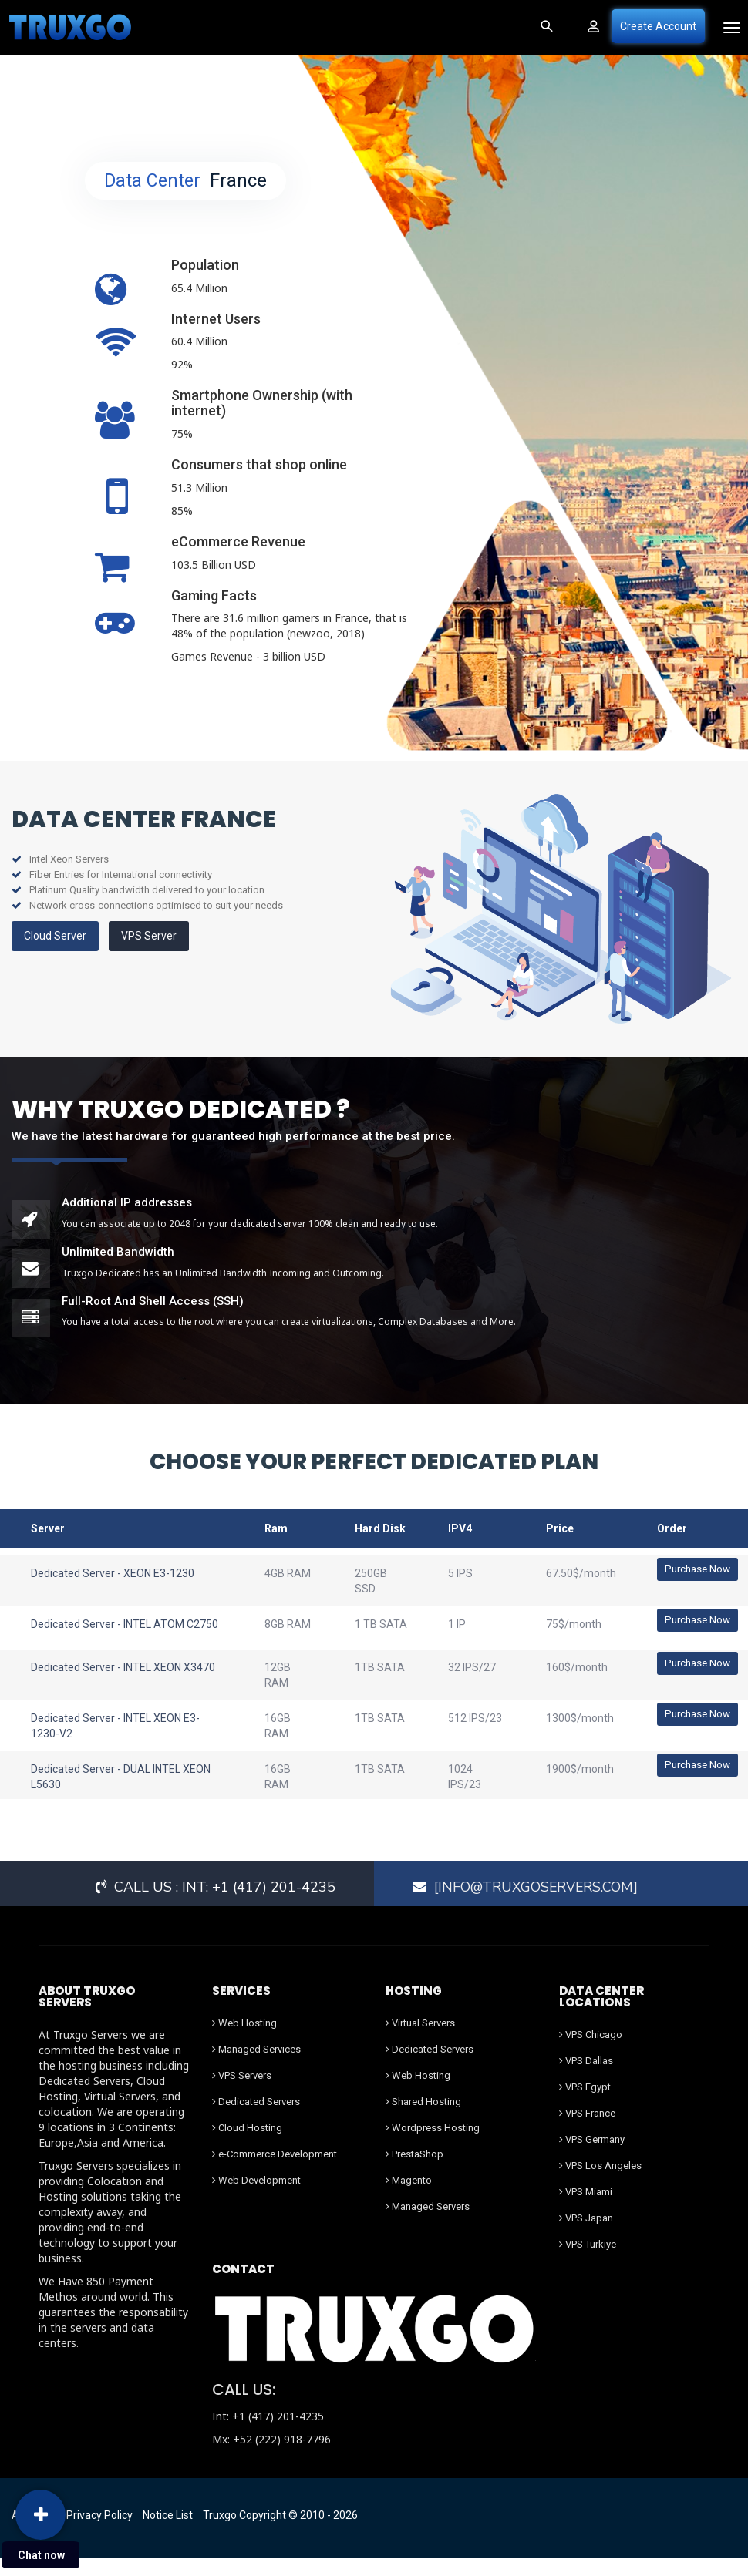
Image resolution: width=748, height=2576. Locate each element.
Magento (409, 2198)
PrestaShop (414, 2172)
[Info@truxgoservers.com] (538, 1905)
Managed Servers (428, 2225)
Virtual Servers (420, 2041)
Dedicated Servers (256, 2120)
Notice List (168, 2533)
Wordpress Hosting (433, 2146)
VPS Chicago (590, 2053)
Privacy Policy (99, 2533)
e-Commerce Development (274, 2172)
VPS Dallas (586, 2079)
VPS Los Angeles (600, 2184)
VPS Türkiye (587, 2262)
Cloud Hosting (247, 2146)
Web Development (256, 2198)
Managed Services (256, 2067)
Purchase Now (695, 1569)
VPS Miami (585, 2210)
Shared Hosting (423, 2120)
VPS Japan (586, 2236)
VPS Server (149, 936)
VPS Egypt (585, 2105)
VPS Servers (241, 2094)
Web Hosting (244, 2041)
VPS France (587, 2131)
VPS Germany (592, 2158)
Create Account (658, 26)
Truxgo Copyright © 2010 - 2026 (280, 2533)
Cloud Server (55, 936)
